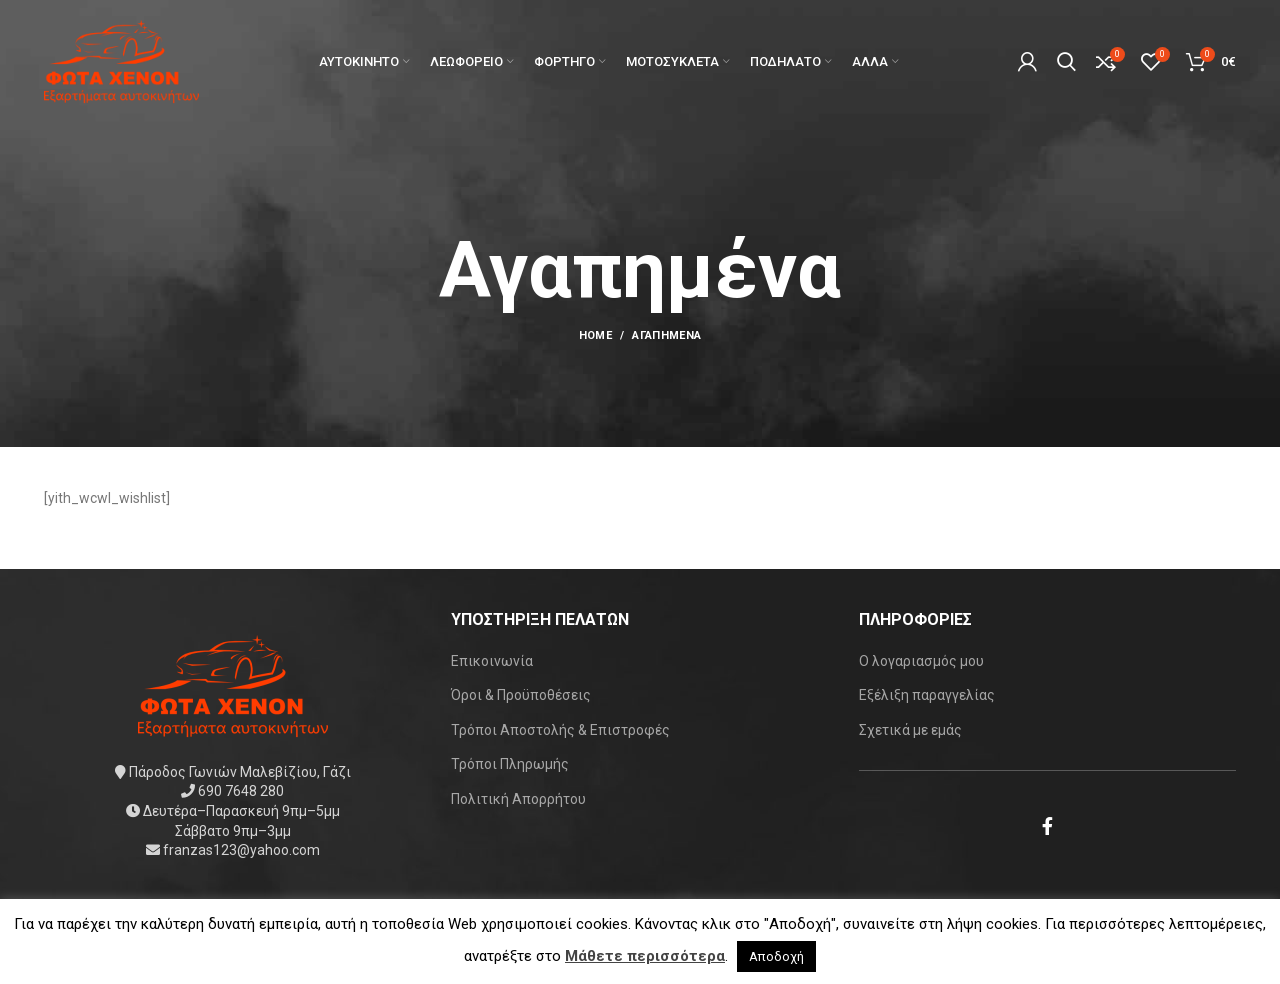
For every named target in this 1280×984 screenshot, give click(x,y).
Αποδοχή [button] (776, 956)
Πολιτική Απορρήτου (518, 799)
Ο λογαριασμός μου (921, 661)
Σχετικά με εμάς (910, 730)
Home (595, 335)
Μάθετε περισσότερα (645, 956)
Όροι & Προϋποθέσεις (521, 695)
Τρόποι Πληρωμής (510, 764)
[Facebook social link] (1047, 826)
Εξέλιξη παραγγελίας (927, 695)
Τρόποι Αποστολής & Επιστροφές (560, 730)
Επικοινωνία (492, 661)
